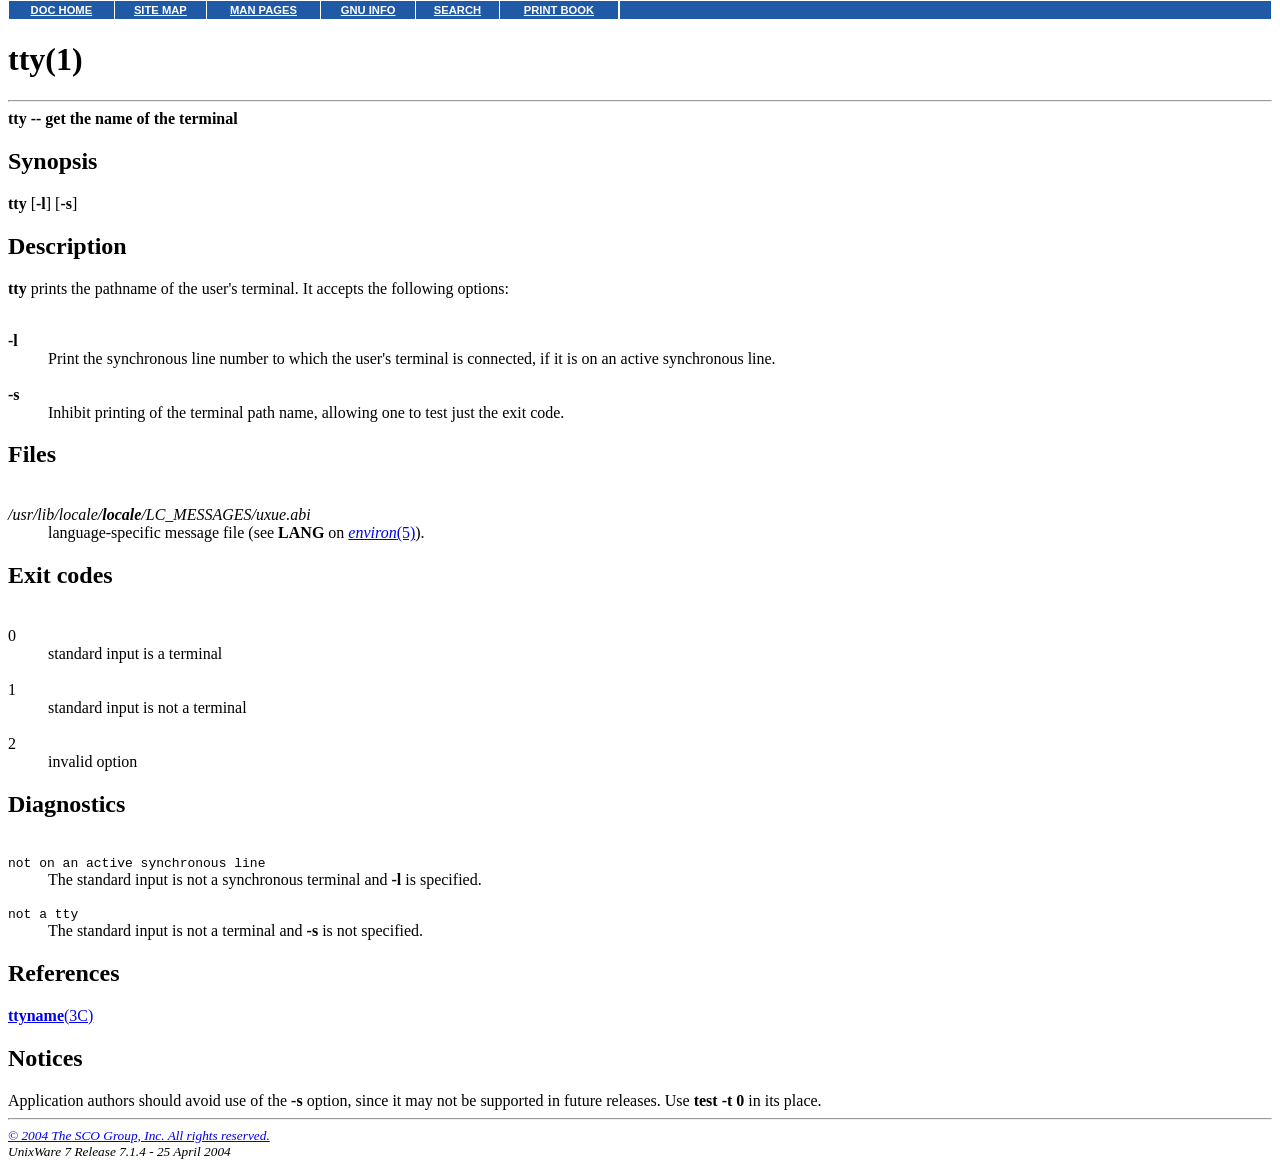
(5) (381, 532)
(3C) (50, 1021)
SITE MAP (160, 10)
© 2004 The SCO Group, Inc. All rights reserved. (139, 1141)
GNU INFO (368, 10)
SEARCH (457, 10)
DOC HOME (62, 10)
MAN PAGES (263, 10)
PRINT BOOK (559, 10)
